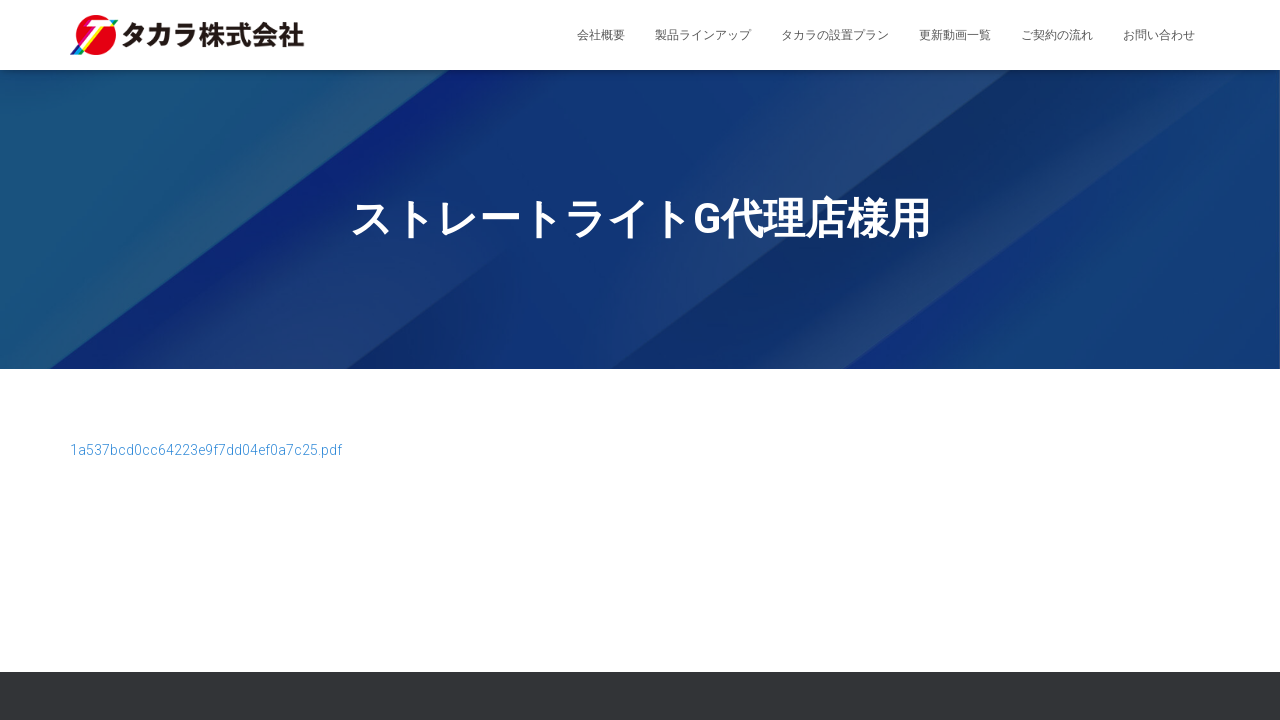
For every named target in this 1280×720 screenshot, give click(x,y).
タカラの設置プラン (835, 35)
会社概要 (601, 35)
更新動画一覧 (955, 35)
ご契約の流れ (1057, 35)
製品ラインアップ (703, 35)
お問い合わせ (1159, 35)
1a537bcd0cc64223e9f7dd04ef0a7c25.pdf (206, 450)
